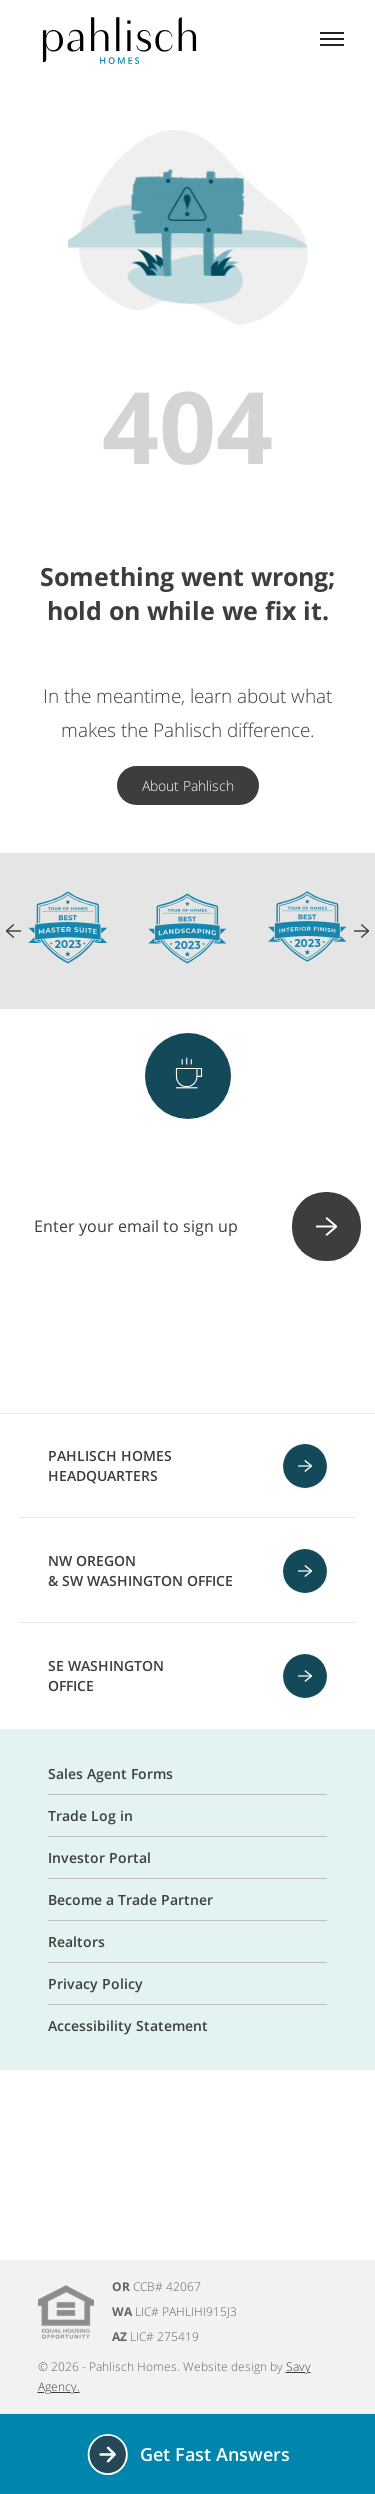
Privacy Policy (95, 1983)
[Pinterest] (188, 1339)
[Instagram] (136, 1339)
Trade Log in (90, 1815)
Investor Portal (99, 1857)
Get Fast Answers (187, 2454)
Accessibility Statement (128, 2025)
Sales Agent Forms (110, 1773)
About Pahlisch (188, 785)
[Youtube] (240, 1339)
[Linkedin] (292, 1339)
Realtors (76, 1941)
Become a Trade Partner (130, 1899)
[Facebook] (84, 1339)
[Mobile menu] (332, 41)
